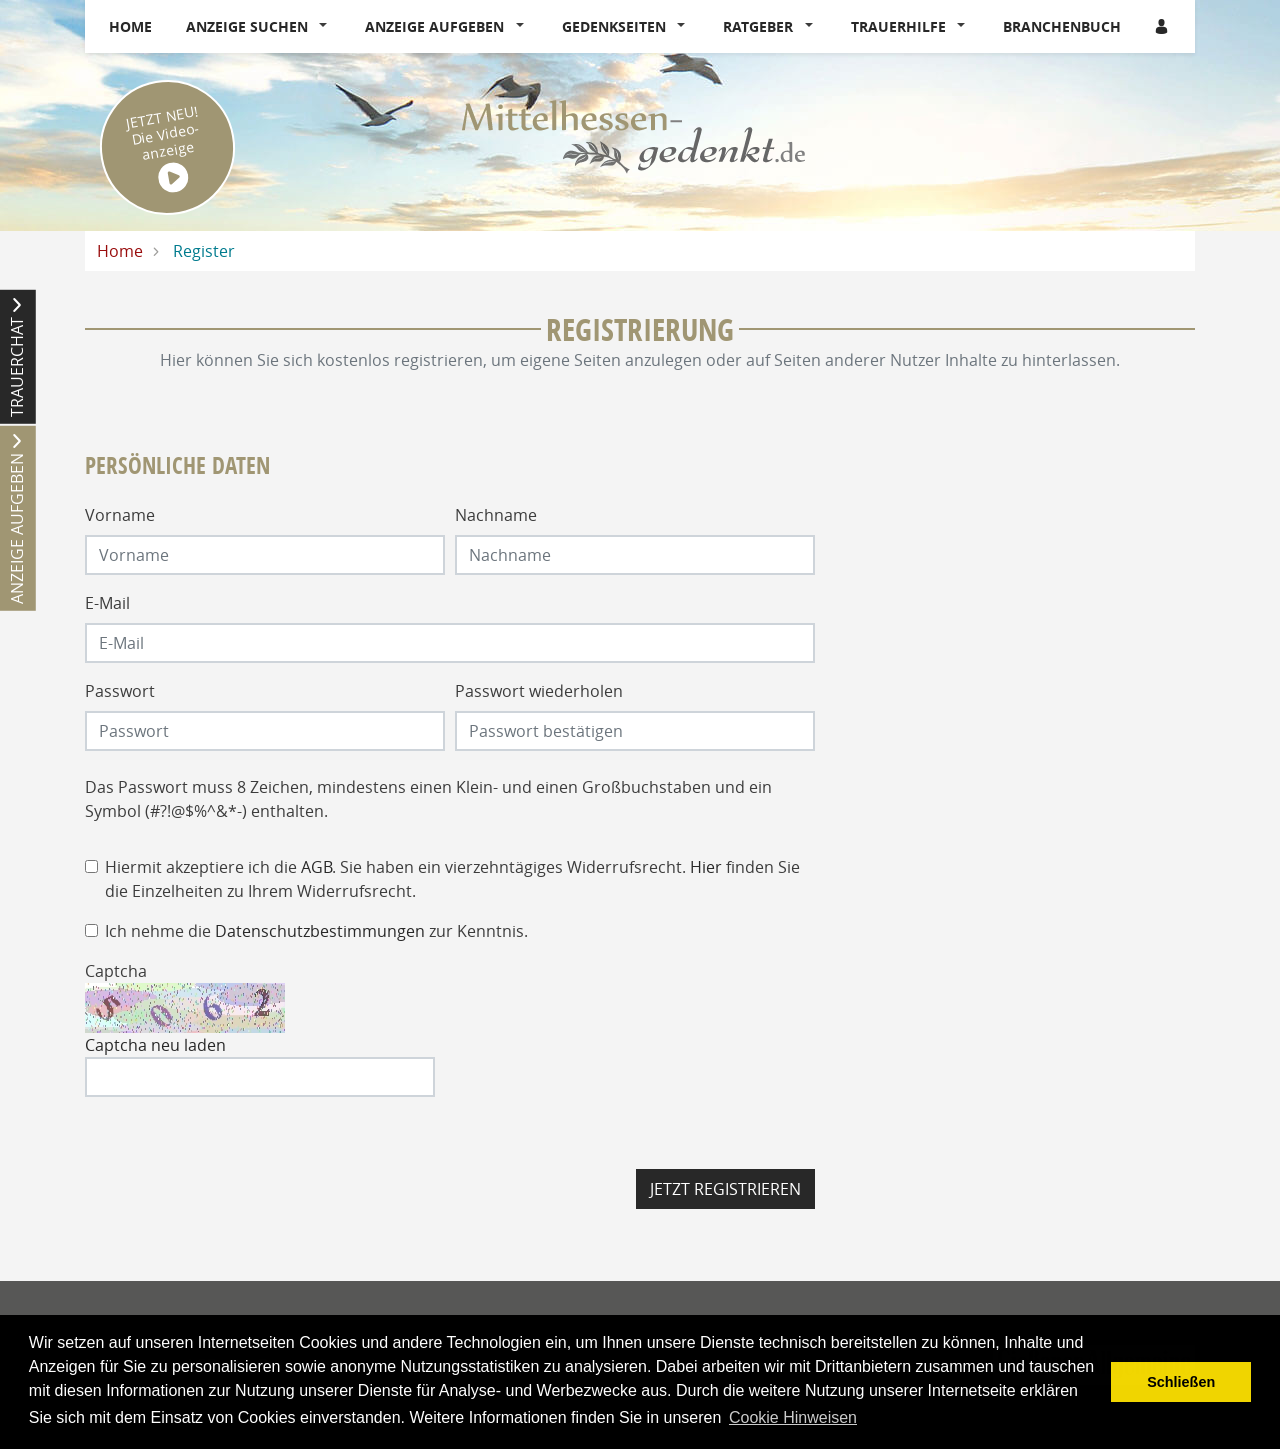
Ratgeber (758, 26)
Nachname (496, 515)
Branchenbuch (1062, 26)
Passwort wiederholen (539, 691)
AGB (316, 867)
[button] (328, 27)
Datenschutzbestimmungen (320, 931)
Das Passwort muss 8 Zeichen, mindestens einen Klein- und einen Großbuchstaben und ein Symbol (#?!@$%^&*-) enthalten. (428, 799)
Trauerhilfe (898, 26)
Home (130, 26)
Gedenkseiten (614, 26)
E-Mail (107, 603)
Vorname (120, 515)
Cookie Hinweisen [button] (793, 1417)
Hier (706, 867)
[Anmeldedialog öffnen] (1163, 26)
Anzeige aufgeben (434, 26)
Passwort (120, 691)
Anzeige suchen (247, 26)
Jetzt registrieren (725, 1189)
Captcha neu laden (155, 1045)
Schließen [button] (1181, 1382)
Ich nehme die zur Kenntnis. (316, 931)
